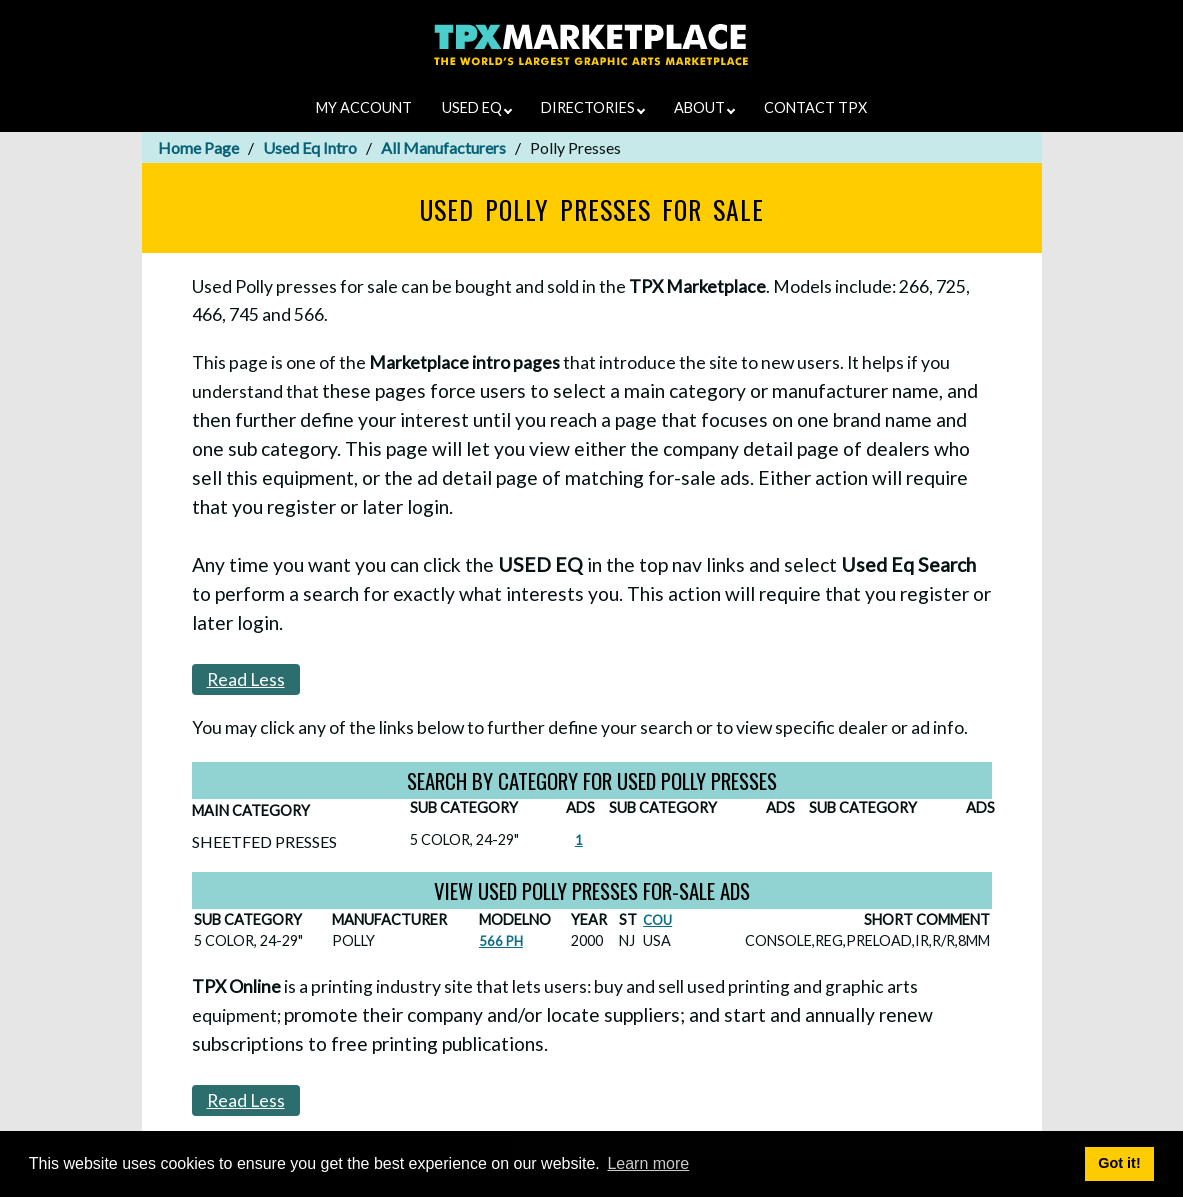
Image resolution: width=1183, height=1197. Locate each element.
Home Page (198, 147)
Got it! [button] (1119, 1163)
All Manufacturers (443, 147)
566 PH (501, 941)
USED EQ (477, 107)
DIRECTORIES (593, 107)
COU (657, 920)
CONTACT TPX (815, 107)
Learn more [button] (648, 1163)
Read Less (246, 679)
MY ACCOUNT (364, 107)
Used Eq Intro (310, 147)
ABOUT (704, 107)
